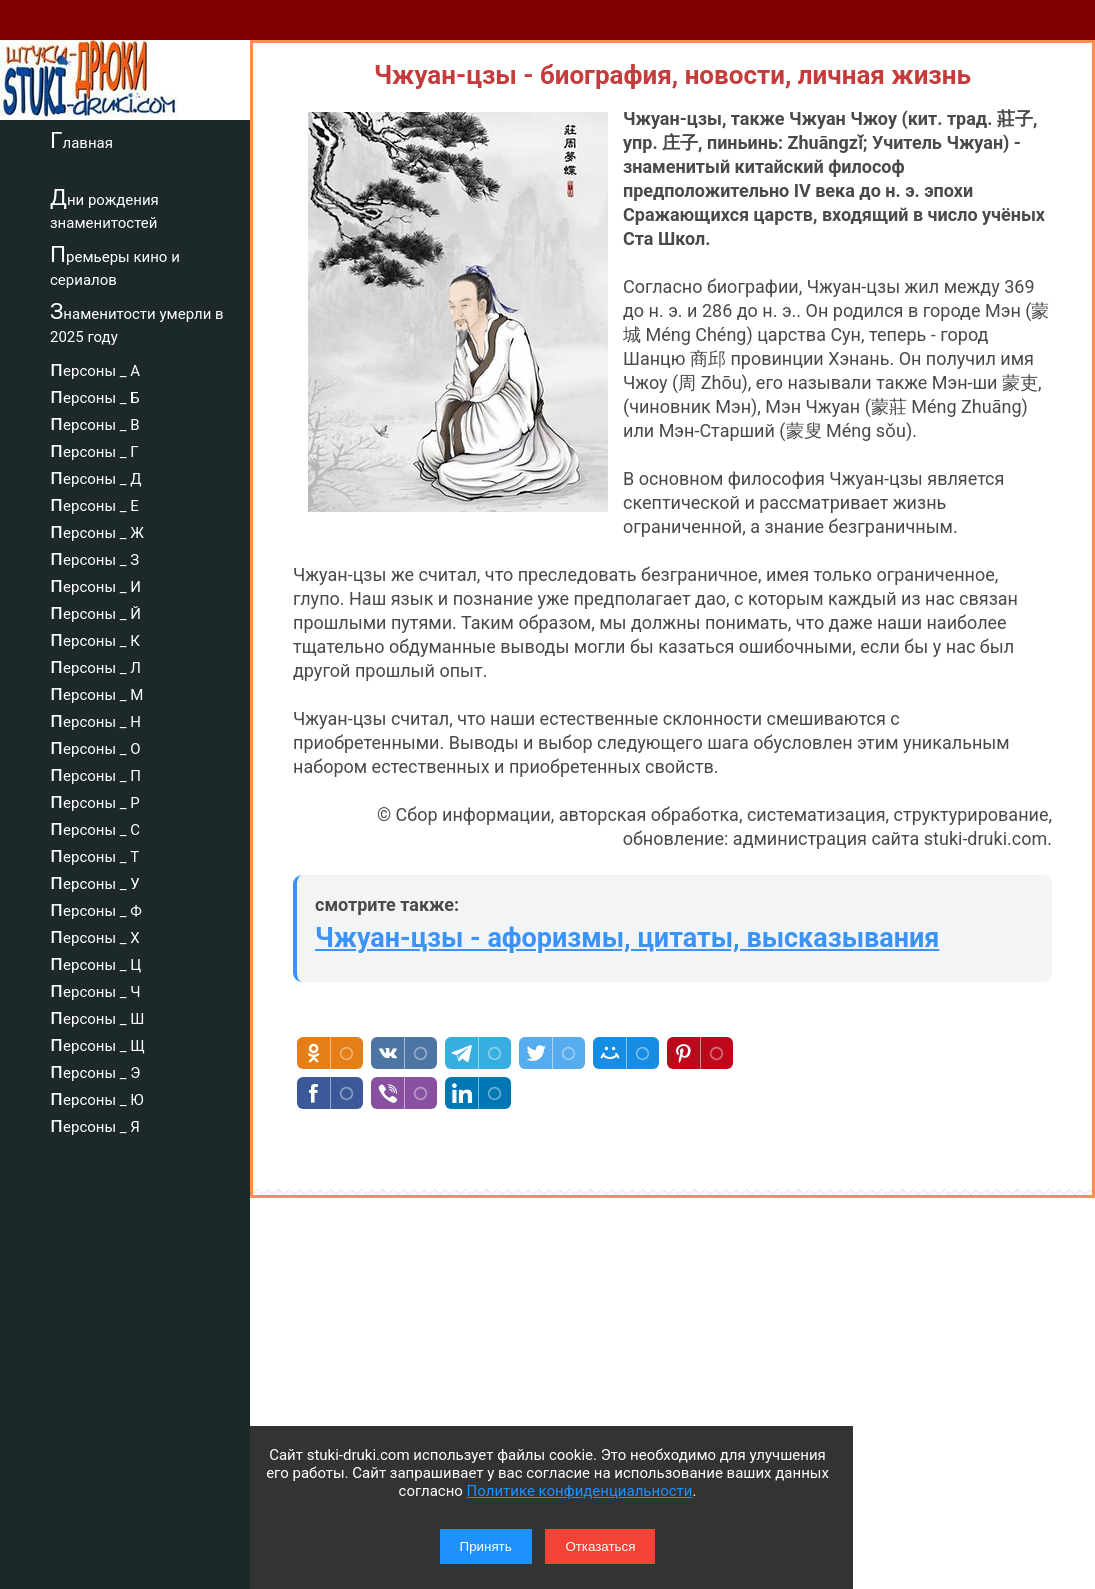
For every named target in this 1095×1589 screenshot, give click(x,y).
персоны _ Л (95, 665)
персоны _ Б (95, 395)
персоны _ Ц (95, 962)
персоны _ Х (95, 935)
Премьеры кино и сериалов (115, 265)
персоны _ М (96, 692)
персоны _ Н (95, 719)
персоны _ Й (95, 611)
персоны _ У (95, 881)
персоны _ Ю (97, 1097)
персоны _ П (95, 773)
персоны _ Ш (97, 1016)
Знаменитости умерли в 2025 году (137, 322)
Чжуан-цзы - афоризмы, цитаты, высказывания (627, 938)
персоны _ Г (94, 449)
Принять (486, 1546)
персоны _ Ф (96, 908)
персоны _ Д (96, 476)
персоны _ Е (94, 503)
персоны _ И (95, 584)
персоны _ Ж (97, 530)
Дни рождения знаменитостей (104, 208)
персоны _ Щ (97, 1043)
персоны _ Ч (95, 989)
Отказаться (600, 1546)
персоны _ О (95, 746)
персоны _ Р (95, 800)
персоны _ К (95, 638)
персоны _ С (95, 827)
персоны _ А (95, 368)
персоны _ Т (94, 854)
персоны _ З (94, 557)
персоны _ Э (95, 1070)
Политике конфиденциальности (580, 1491)
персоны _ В (95, 422)
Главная (81, 140)
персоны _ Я (95, 1124)
